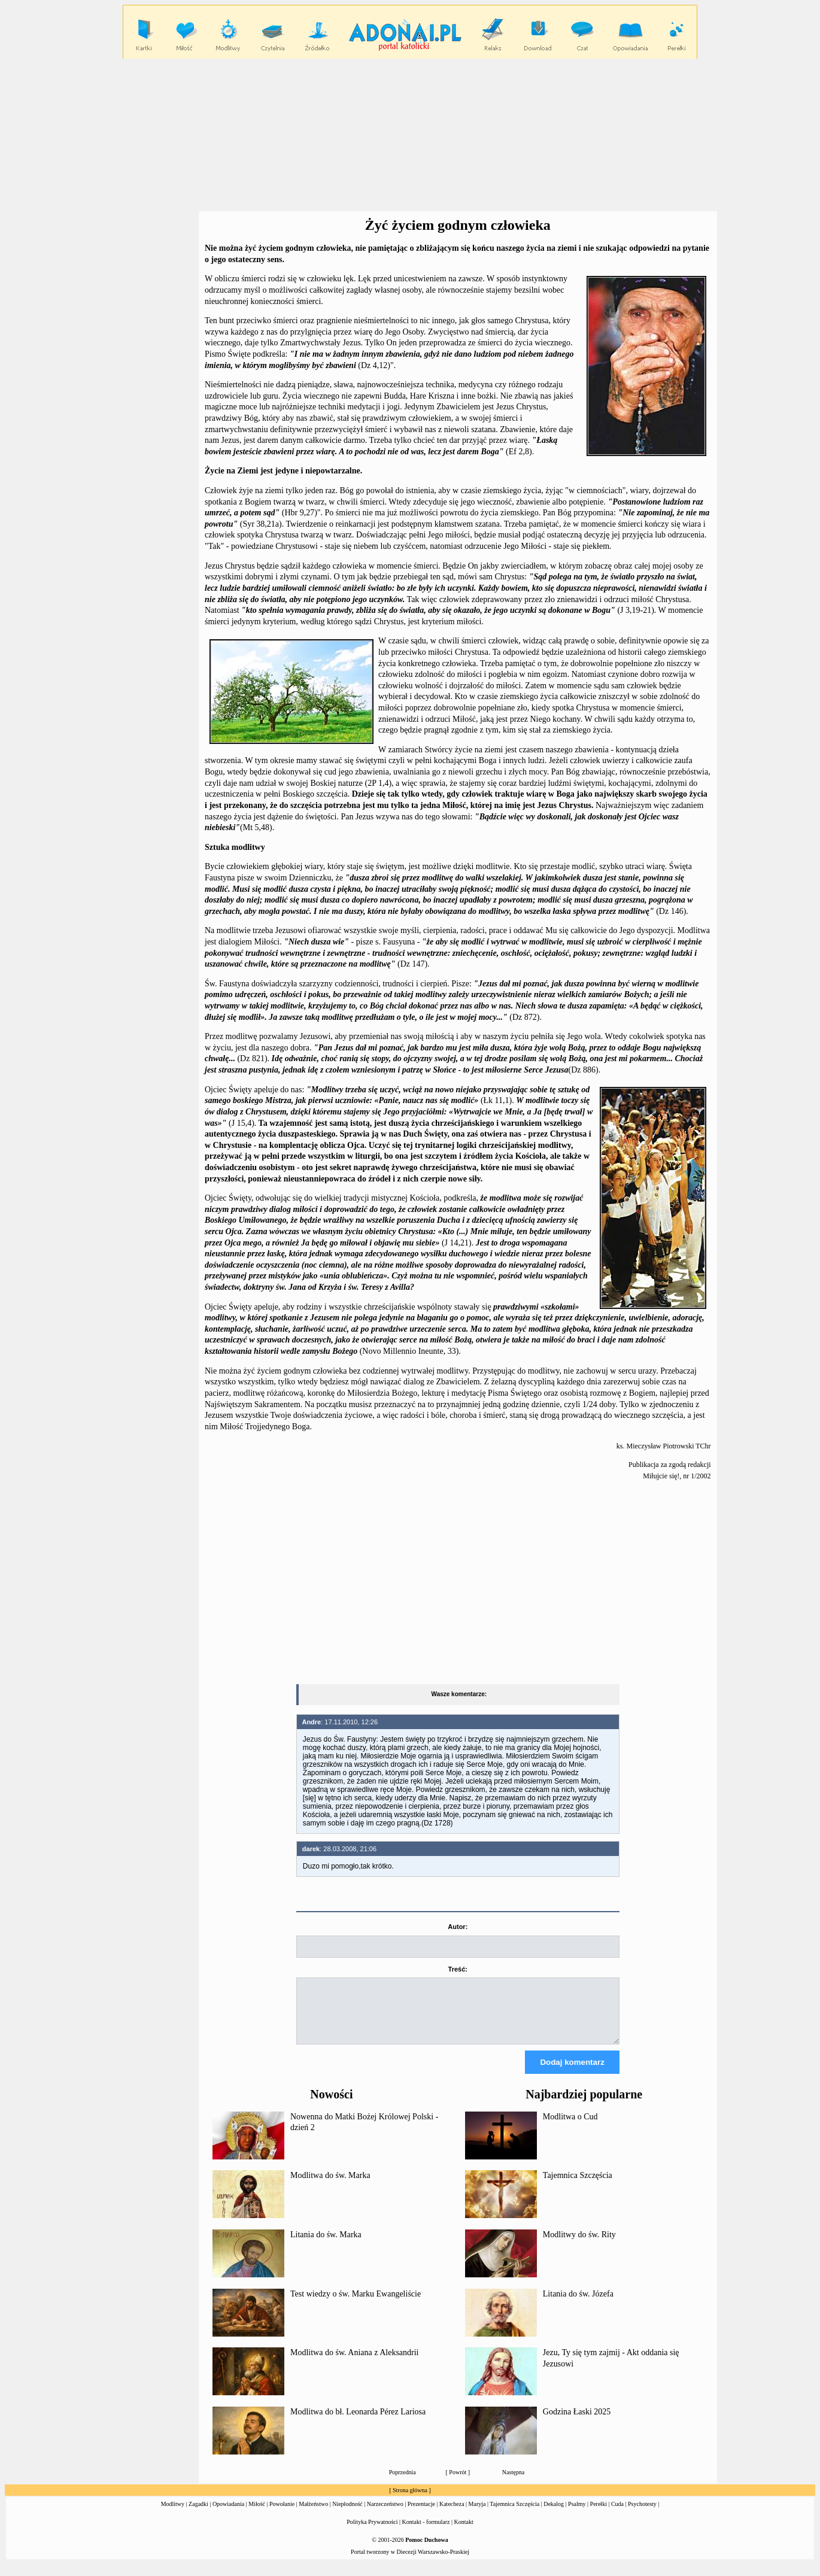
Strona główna (410, 2501)
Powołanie (281, 2514)
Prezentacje (421, 2514)
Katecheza (451, 2514)
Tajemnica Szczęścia (577, 2186)
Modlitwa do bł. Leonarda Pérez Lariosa (358, 2422)
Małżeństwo (313, 2514)
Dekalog (553, 2514)
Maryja (477, 2514)
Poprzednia (402, 2483)
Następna (513, 2483)
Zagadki (198, 2514)
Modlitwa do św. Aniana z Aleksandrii (354, 2363)
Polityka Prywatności (372, 2532)
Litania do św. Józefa (578, 2304)
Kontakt (463, 2532)
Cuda (617, 2514)
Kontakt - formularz (426, 2532)
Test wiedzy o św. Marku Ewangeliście (355, 2304)
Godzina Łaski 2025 (577, 2422)
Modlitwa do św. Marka (330, 2186)
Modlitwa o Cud (570, 2127)
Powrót (457, 2483)
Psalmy (576, 2514)
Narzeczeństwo (385, 2514)
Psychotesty (642, 2514)
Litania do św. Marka (326, 2245)
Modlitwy (172, 2514)
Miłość (256, 2514)
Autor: (457, 1926)
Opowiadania (228, 2514)
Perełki (598, 2514)
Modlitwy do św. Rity (579, 2245)
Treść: (457, 1969)
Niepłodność (347, 2514)
